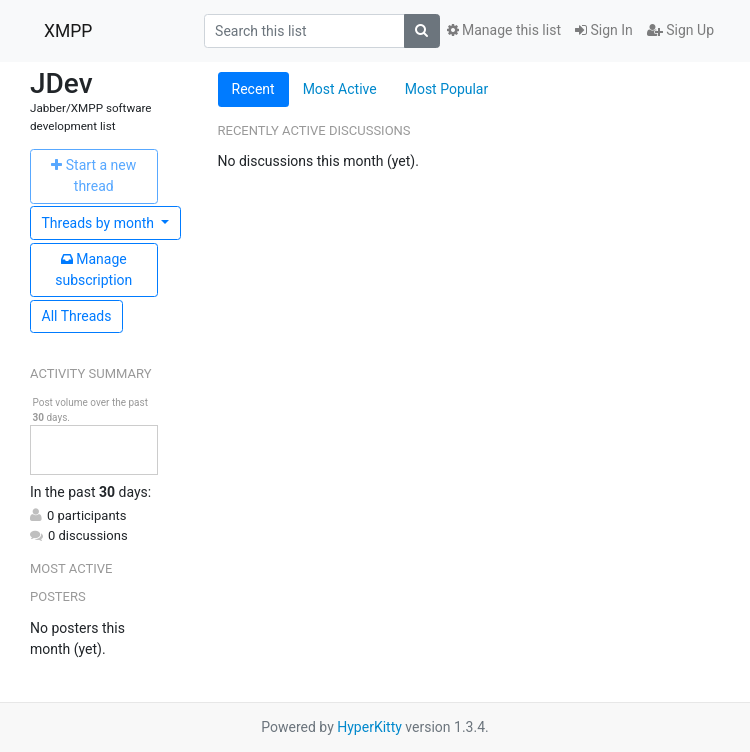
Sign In (604, 30)
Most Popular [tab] (447, 89)
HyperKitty (369, 727)
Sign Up (680, 30)
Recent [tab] (253, 89)
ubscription (93, 269)
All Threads (77, 316)
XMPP (68, 31)
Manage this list (504, 30)
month (100, 223)
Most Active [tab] (340, 89)
